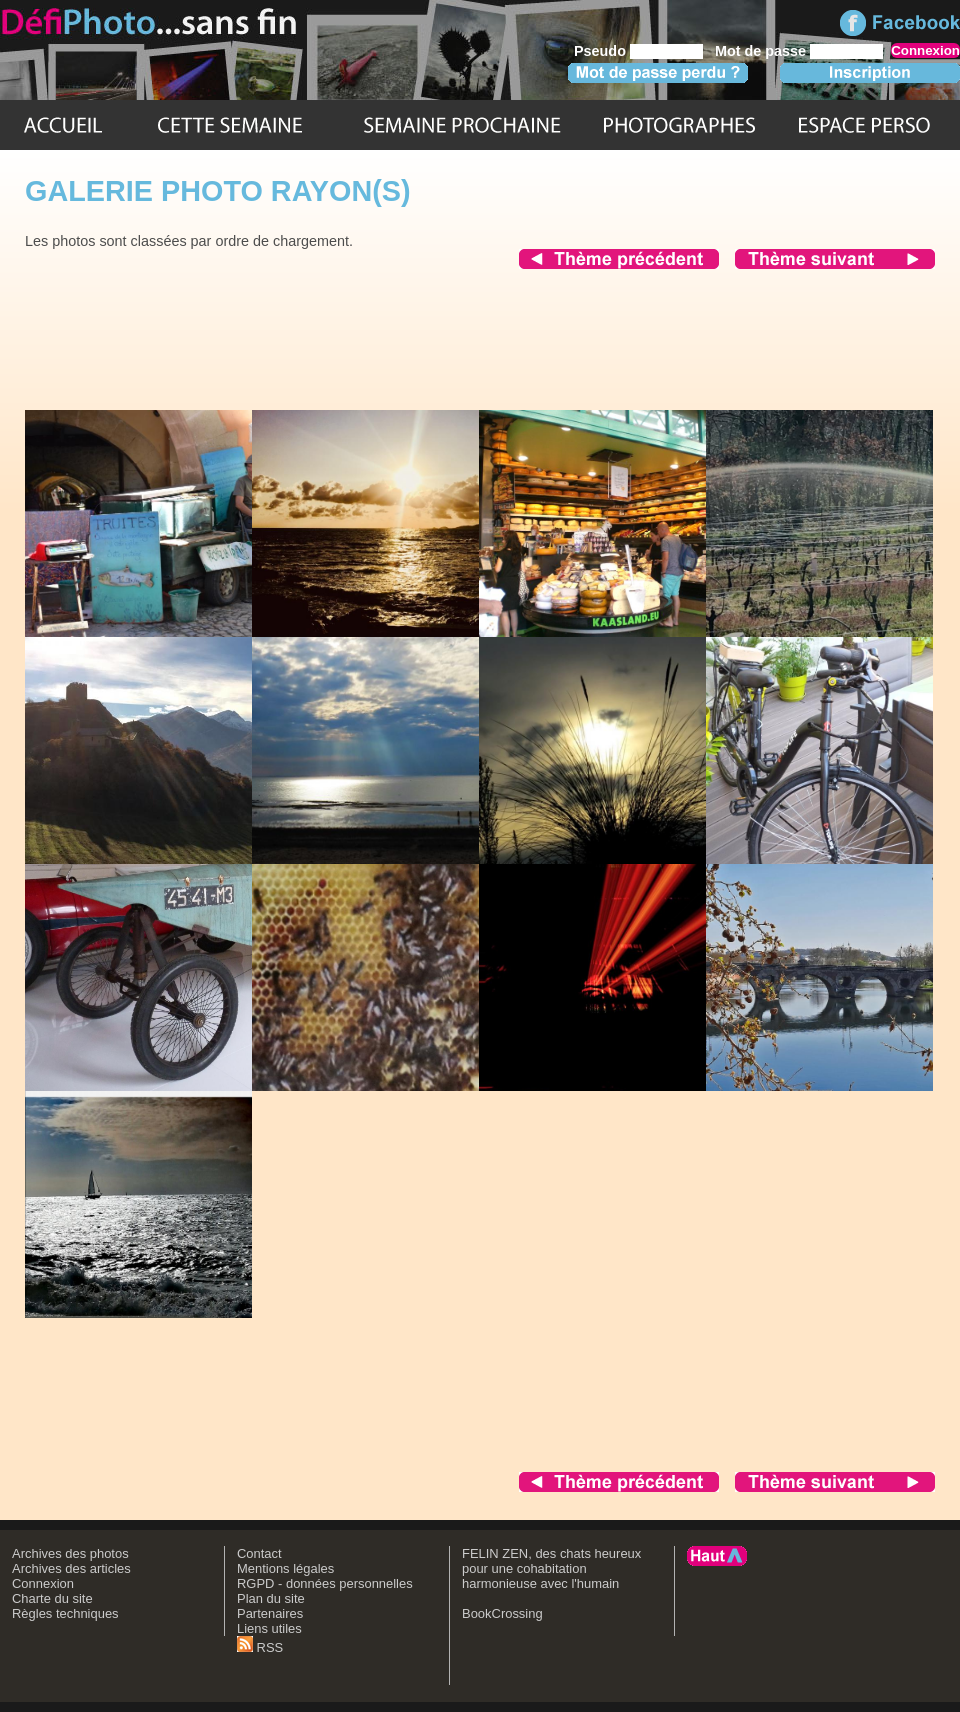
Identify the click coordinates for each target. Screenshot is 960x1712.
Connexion (43, 1583)
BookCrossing (502, 1613)
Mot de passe (760, 51)
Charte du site (52, 1598)
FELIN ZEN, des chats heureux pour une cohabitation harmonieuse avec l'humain (551, 1568)
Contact (259, 1553)
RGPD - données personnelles (325, 1583)
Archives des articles (71, 1568)
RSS (260, 1647)
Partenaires (270, 1613)
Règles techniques (65, 1613)
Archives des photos (70, 1553)
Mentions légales (285, 1568)
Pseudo (600, 51)
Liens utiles (269, 1628)
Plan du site (271, 1598)
